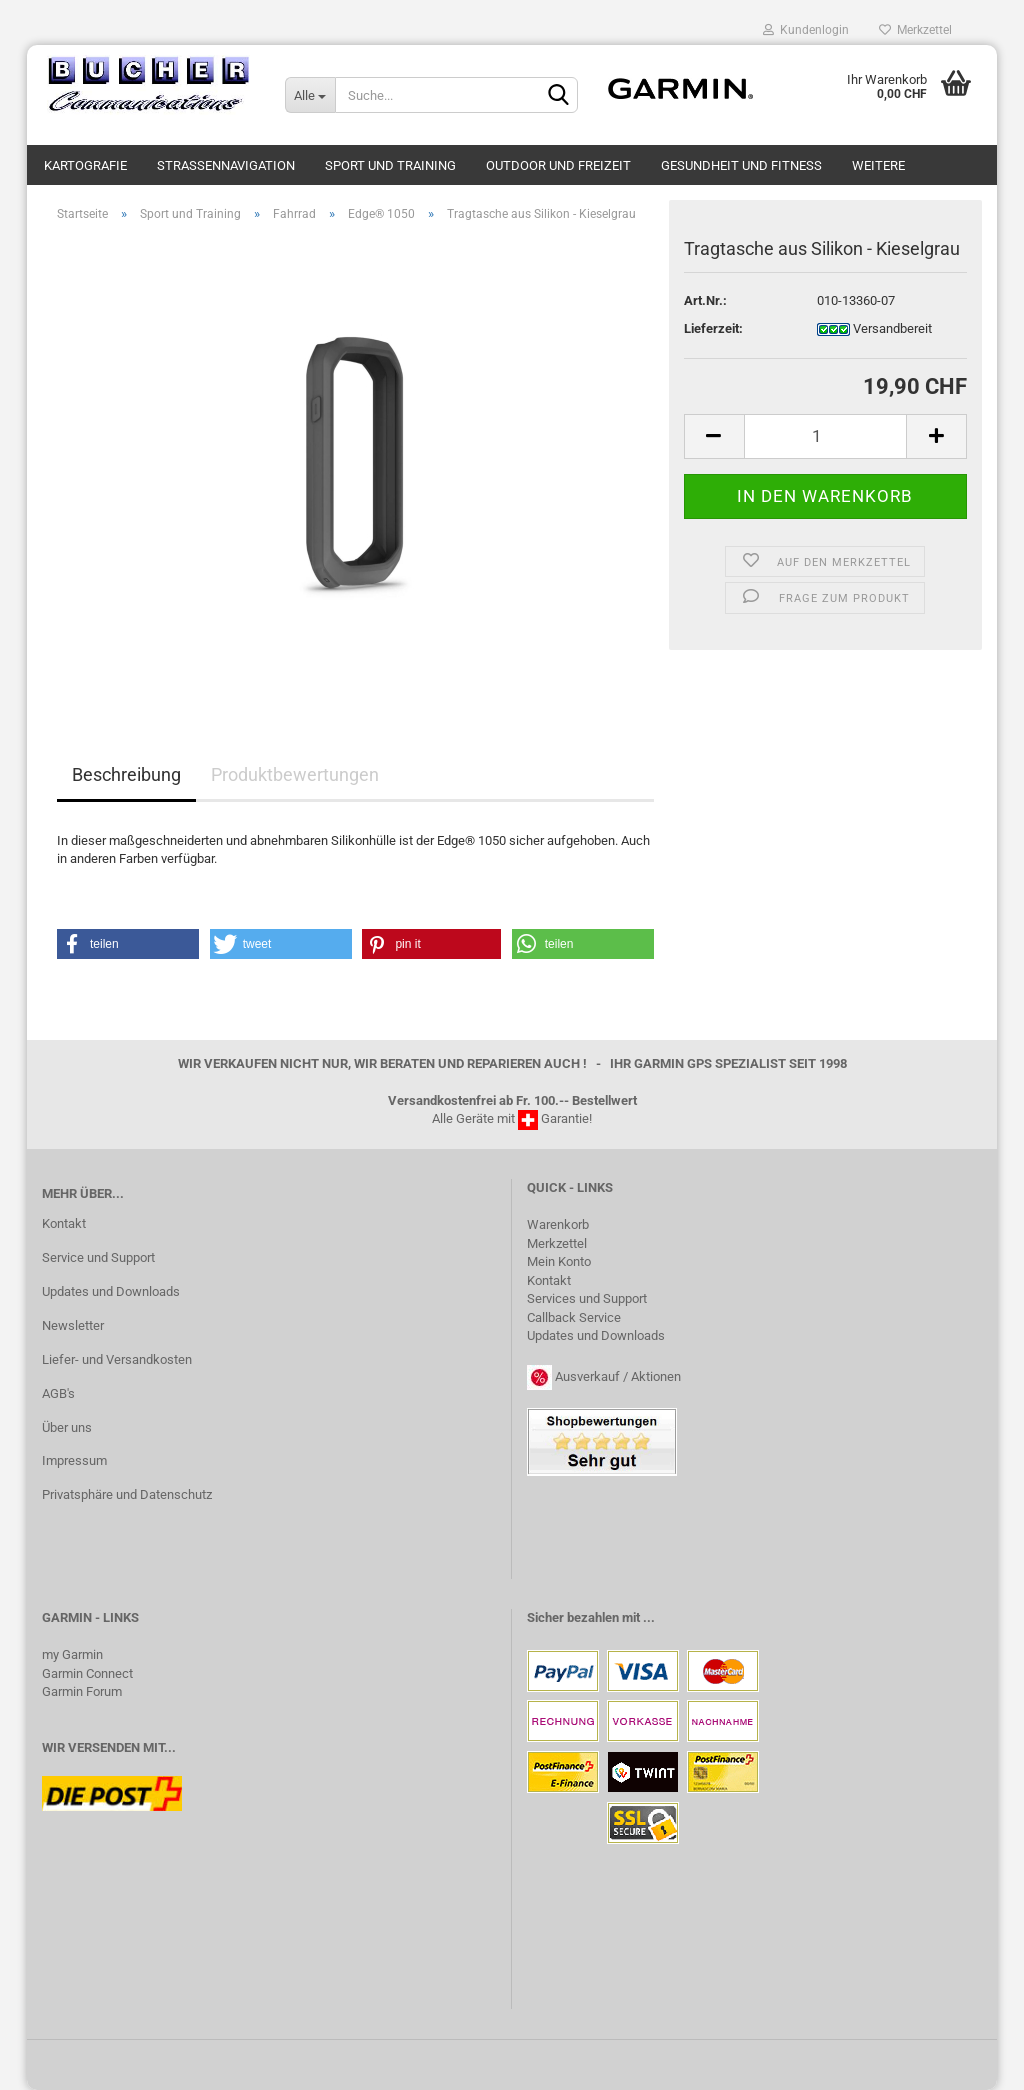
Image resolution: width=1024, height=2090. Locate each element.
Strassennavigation (226, 165)
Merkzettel (915, 30)
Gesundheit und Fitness (741, 165)
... (649, 1617)
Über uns (67, 1427)
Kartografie (85, 165)
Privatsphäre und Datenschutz (127, 1494)
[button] (128, 944)
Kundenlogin (806, 30)
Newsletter (73, 1325)
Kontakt (64, 1223)
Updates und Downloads (111, 1291)
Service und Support (98, 1257)
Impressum (74, 1460)
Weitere (878, 165)
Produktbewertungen (295, 774)
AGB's (58, 1393)
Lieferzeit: (713, 328)
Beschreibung (126, 774)
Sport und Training (390, 165)
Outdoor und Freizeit (558, 165)
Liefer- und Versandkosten (117, 1359)
